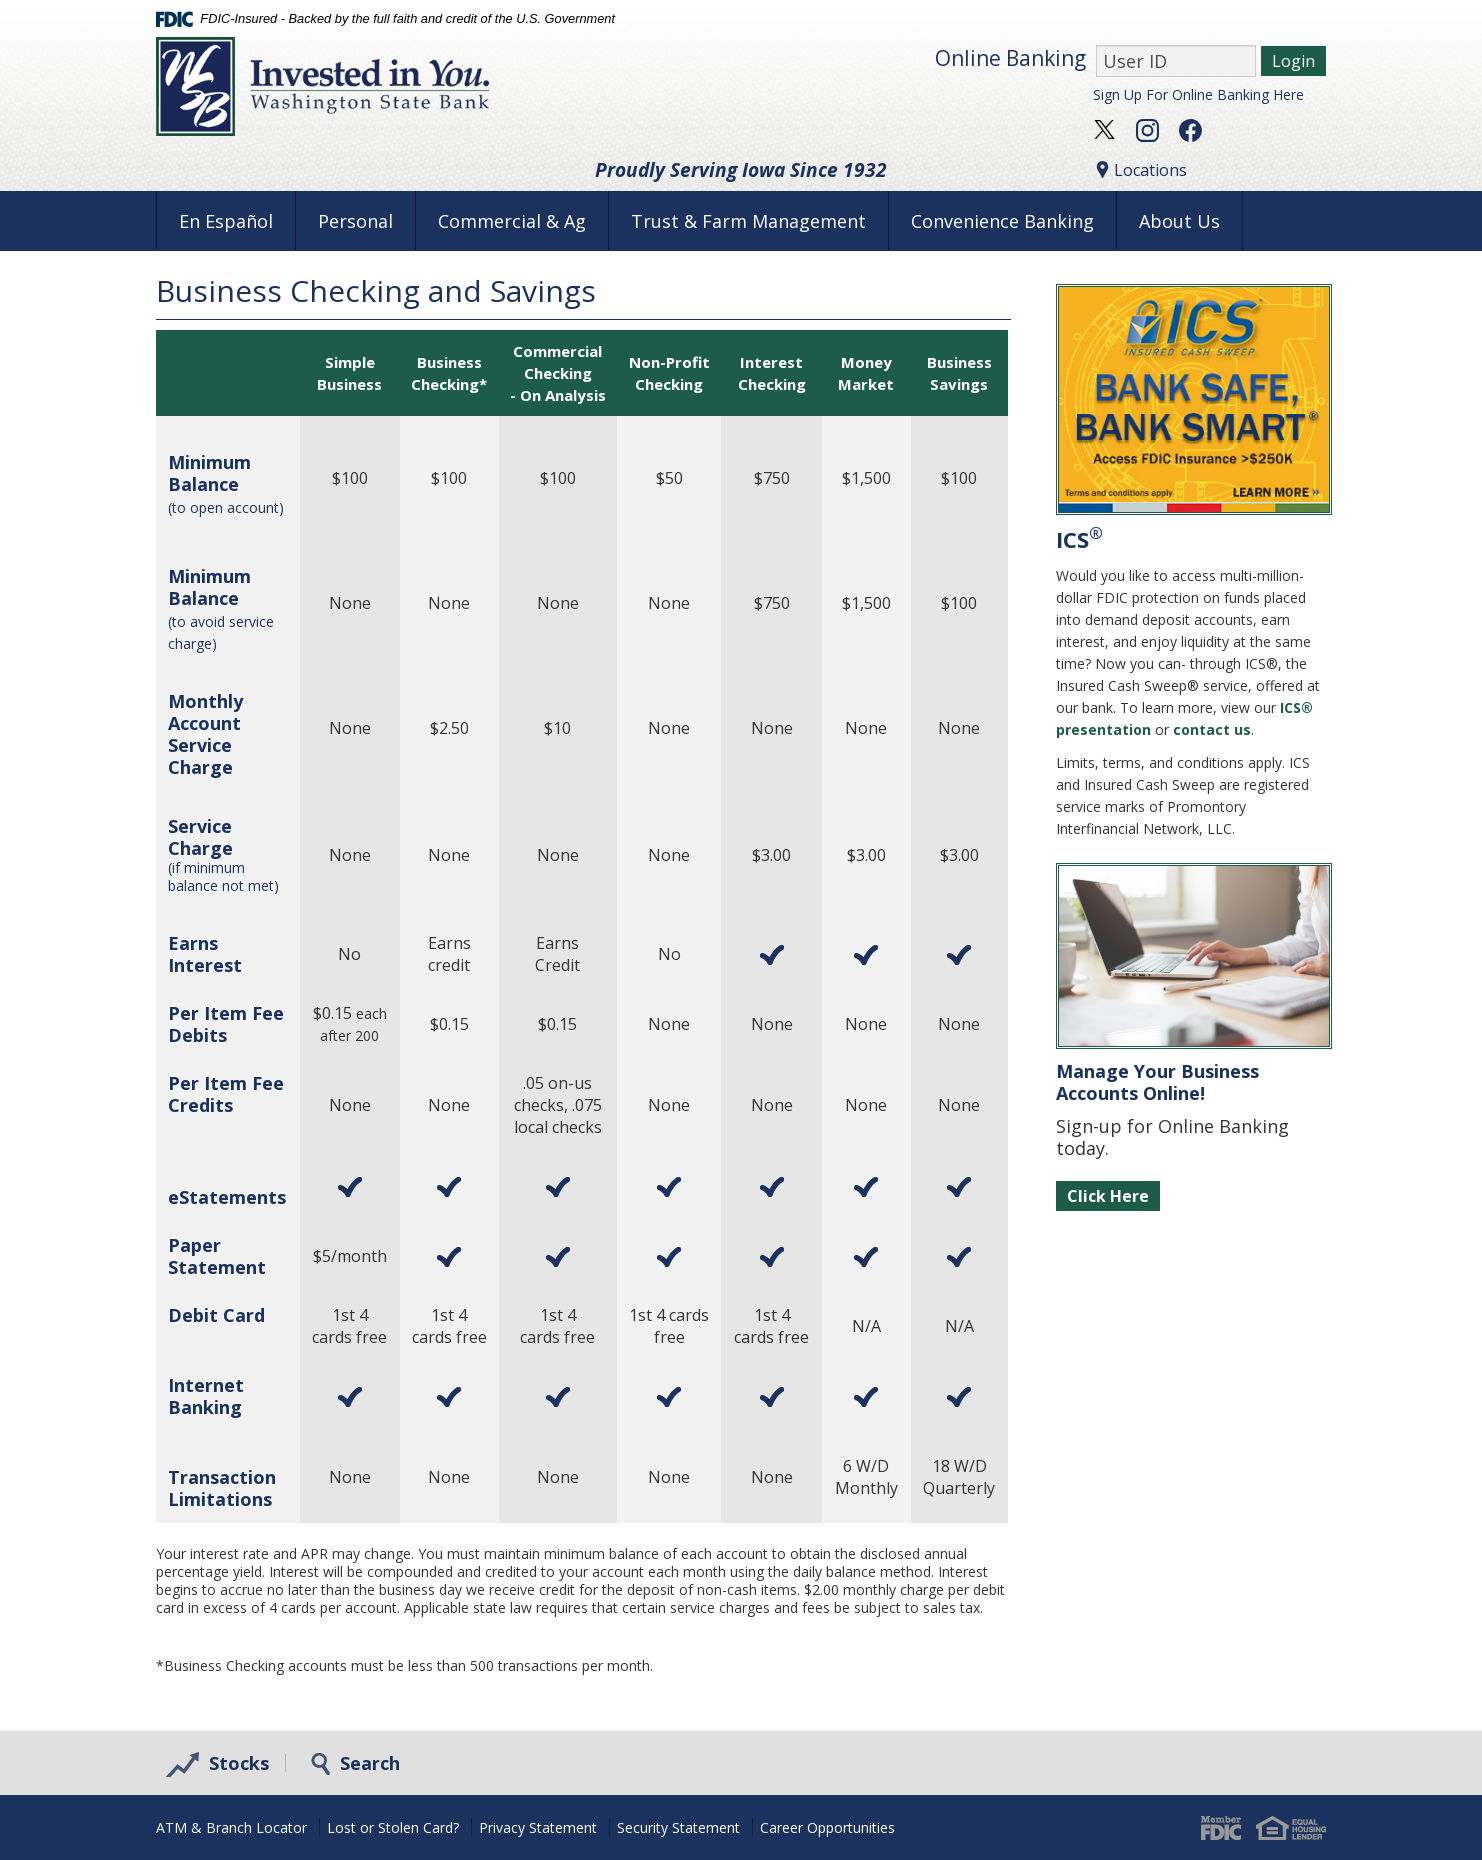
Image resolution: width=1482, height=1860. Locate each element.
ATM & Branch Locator (231, 1827)
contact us (1212, 729)
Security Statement (678, 1827)
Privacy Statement (538, 1827)
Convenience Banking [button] (1002, 221)
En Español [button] (226, 221)
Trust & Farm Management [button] (748, 221)
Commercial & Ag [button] (512, 221)
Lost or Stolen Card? (393, 1827)
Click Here (1108, 1196)
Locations (1140, 170)
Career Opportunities (827, 1827)
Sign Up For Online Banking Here (1198, 94)
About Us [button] (1179, 221)
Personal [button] (355, 221)
